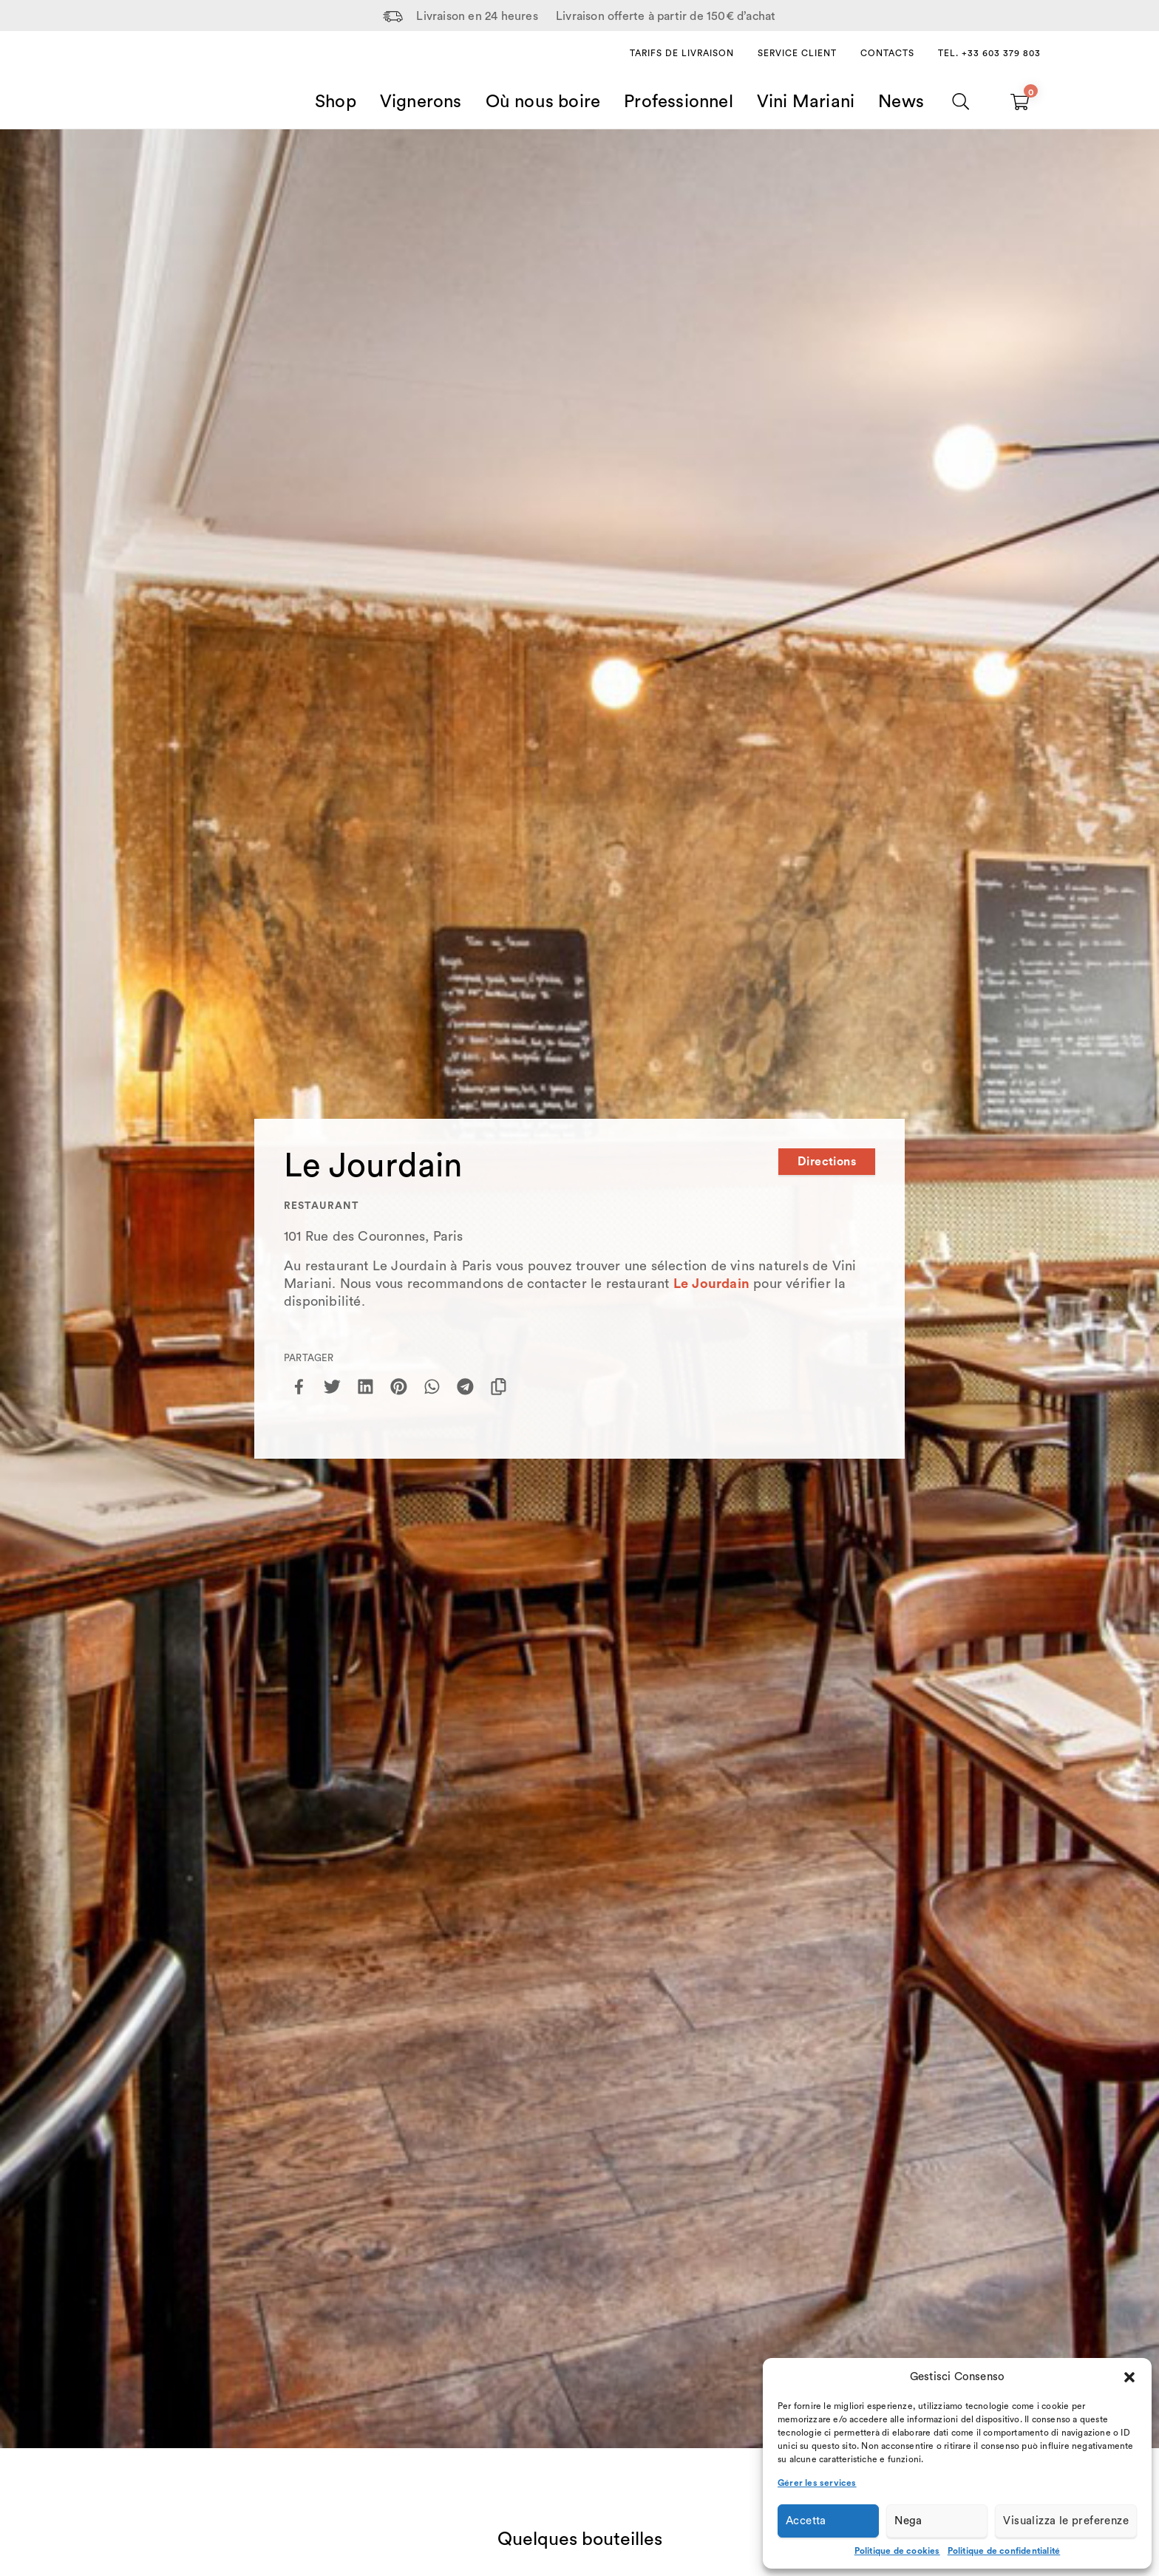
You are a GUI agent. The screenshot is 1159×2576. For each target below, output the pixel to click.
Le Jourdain (711, 1283)
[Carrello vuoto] (1020, 102)
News (901, 102)
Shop (335, 102)
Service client (797, 53)
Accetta (806, 2520)
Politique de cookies (897, 2550)
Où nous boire (543, 102)
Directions (827, 1162)
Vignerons (421, 102)
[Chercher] (961, 102)
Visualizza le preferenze (1066, 2520)
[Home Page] (155, 84)
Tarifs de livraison (682, 53)
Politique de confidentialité (1004, 2550)
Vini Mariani (805, 102)
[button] (1129, 2377)
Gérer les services (817, 2482)
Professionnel (678, 102)
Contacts (887, 53)
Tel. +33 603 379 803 (989, 53)
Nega (908, 2520)
